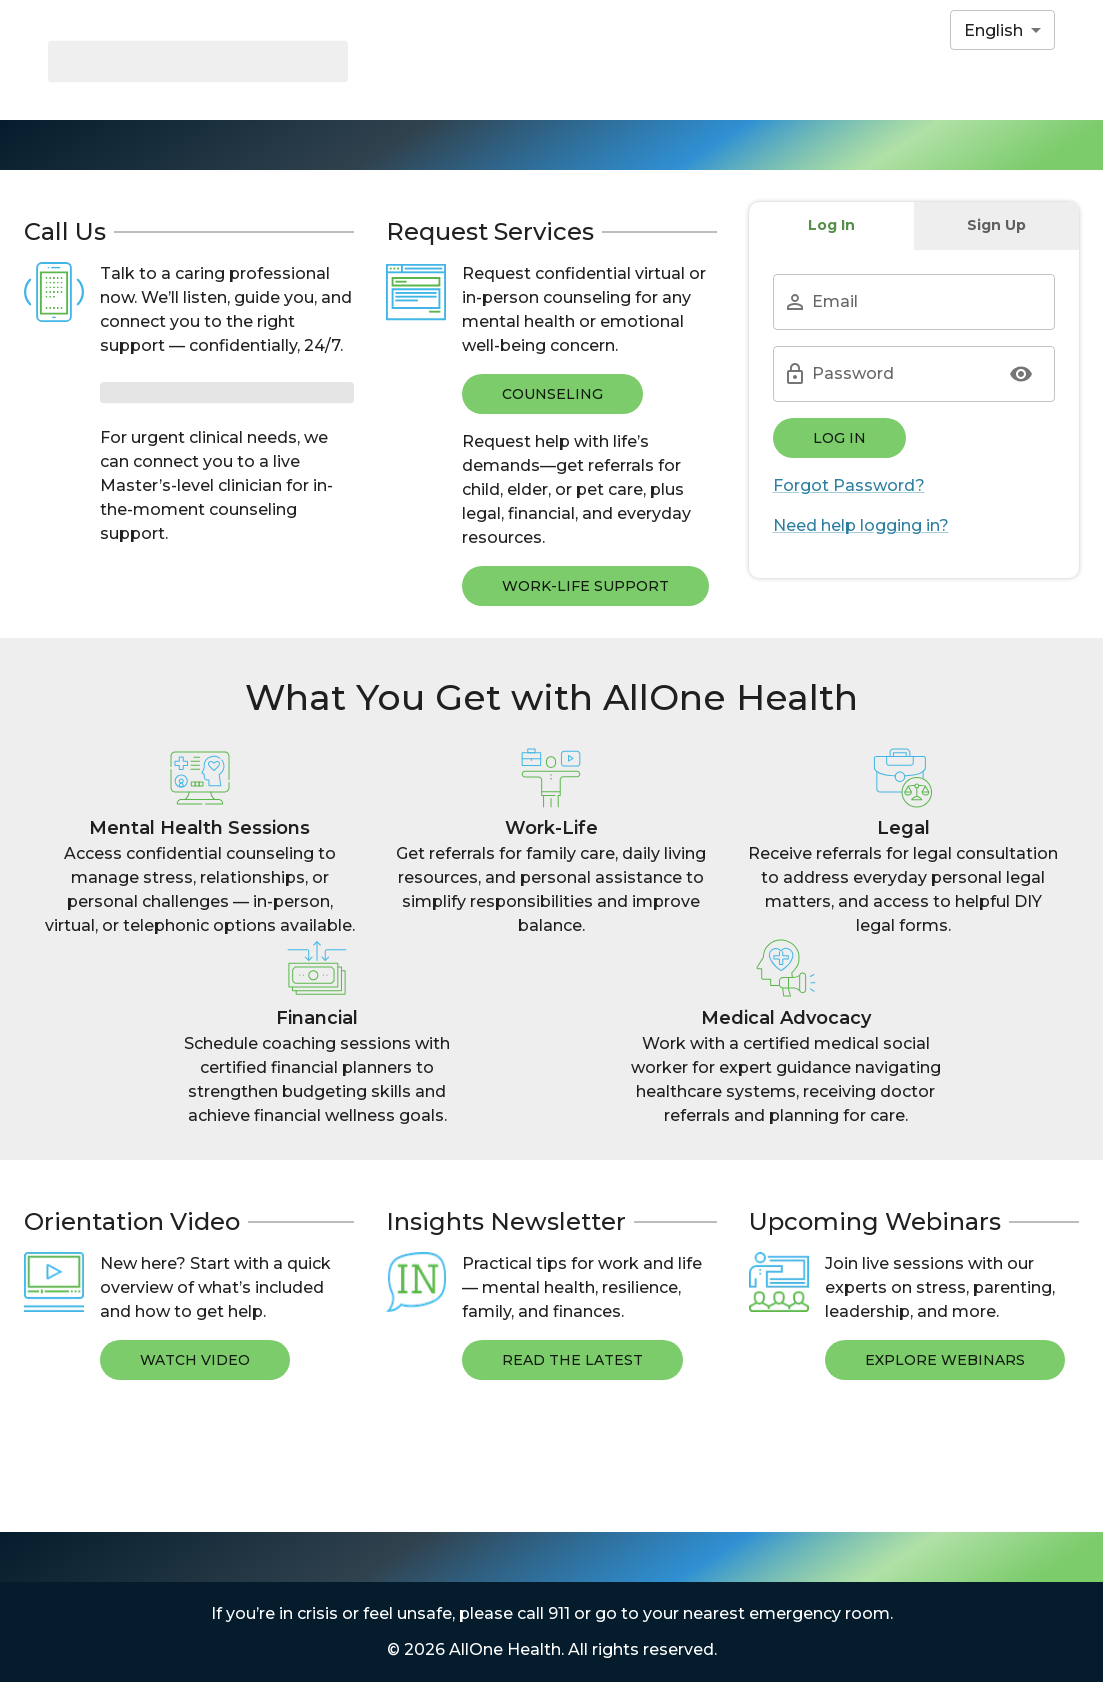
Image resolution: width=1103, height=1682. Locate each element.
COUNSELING (552, 394)
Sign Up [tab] (996, 225)
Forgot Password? (849, 485)
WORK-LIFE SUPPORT (585, 586)
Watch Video (195, 1360)
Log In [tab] (831, 225)
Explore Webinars (945, 1360)
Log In (839, 438)
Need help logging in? (861, 525)
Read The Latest (572, 1360)
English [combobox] (993, 30)
